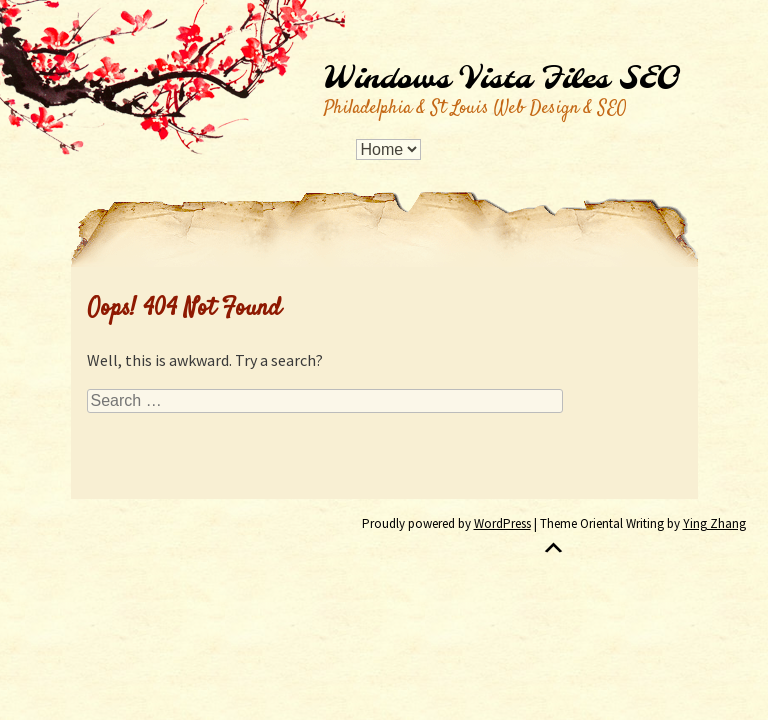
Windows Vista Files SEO (501, 80)
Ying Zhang (714, 523)
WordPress (502, 523)
